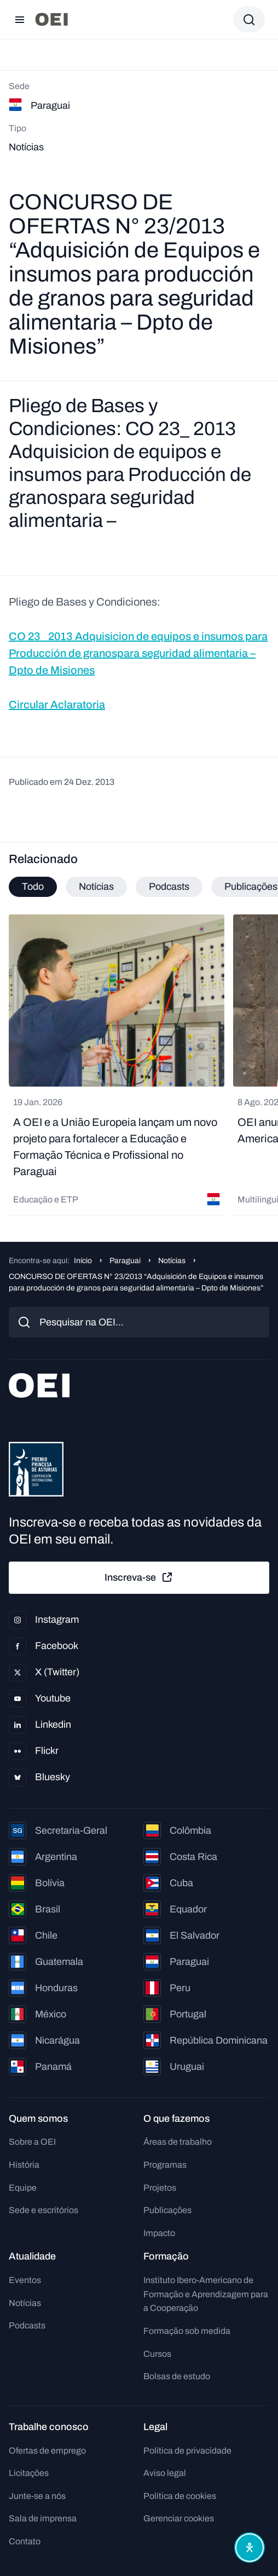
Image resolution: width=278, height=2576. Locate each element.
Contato (24, 2541)
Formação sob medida (186, 2331)
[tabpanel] (139, 1064)
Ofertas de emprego (47, 2450)
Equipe (23, 2187)
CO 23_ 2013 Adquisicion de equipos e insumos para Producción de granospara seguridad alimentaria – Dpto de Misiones (138, 653)
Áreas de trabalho (177, 2141)
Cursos (157, 2353)
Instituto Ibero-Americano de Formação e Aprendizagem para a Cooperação (205, 2294)
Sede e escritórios (43, 2210)
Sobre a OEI (32, 2141)
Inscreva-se (139, 1577)
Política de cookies (179, 2496)
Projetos (159, 2187)
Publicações (167, 2210)
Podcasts (27, 2325)
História (24, 2164)
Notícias (172, 1261)
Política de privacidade (187, 2450)
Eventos (25, 2280)
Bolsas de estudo (176, 2376)
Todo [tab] (33, 886)
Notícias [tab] (96, 886)
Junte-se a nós (37, 2496)
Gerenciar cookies (178, 2518)
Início (83, 1261)
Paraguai (125, 1261)
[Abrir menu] (19, 19)
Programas (165, 2164)
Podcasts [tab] (169, 886)
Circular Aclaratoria (57, 705)
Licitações (29, 2473)
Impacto (159, 2233)
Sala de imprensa (43, 2518)
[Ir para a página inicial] (51, 19)
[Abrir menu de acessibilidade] (249, 2547)
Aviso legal (164, 2473)
